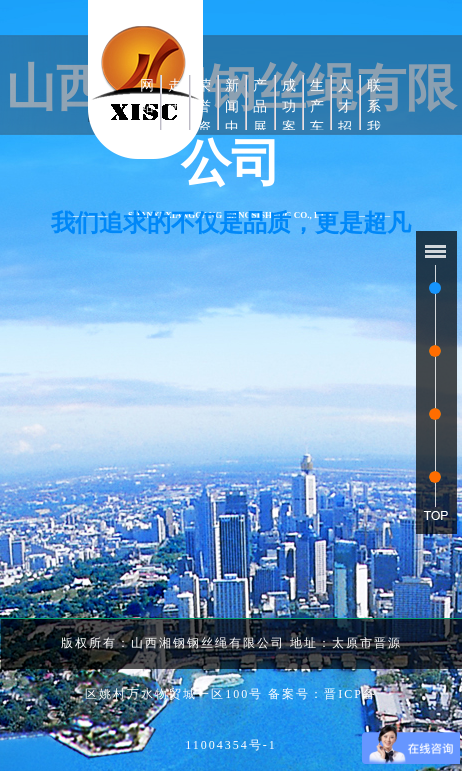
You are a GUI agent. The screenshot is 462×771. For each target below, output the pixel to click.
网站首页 (147, 117)
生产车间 (317, 117)
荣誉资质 (204, 117)
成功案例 (289, 117)
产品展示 (260, 117)
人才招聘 (345, 117)
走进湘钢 (175, 117)
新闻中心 (232, 117)
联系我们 (374, 117)
